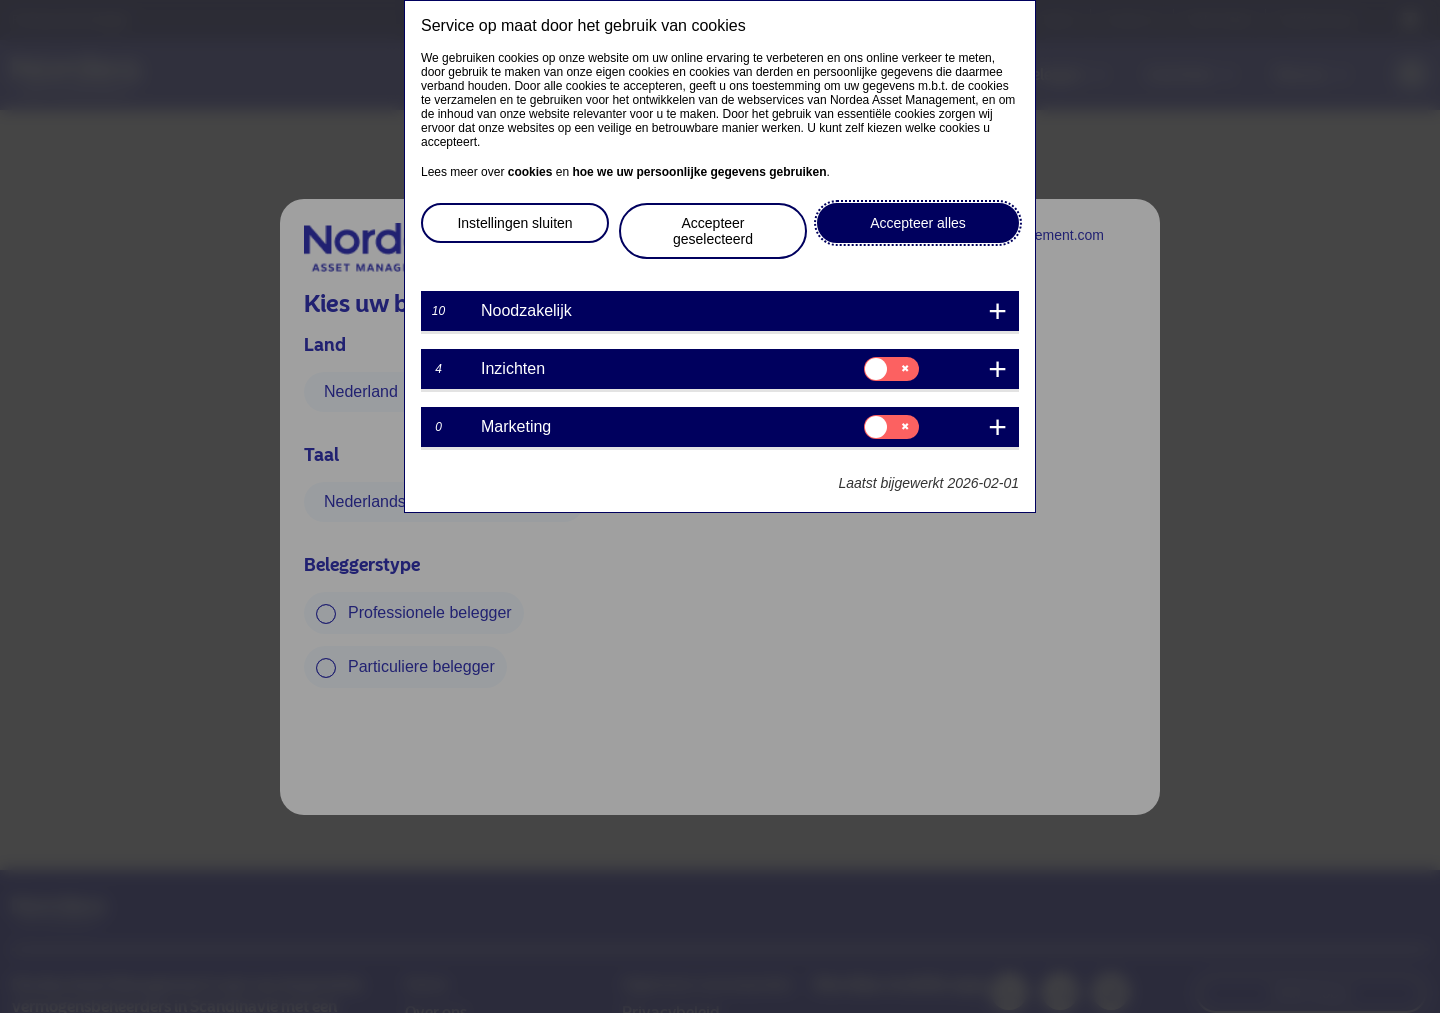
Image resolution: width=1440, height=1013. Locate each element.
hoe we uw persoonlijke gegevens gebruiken (699, 172)
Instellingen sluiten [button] (514, 223)
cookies (530, 172)
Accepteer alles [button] (918, 223)
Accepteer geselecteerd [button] (713, 231)
